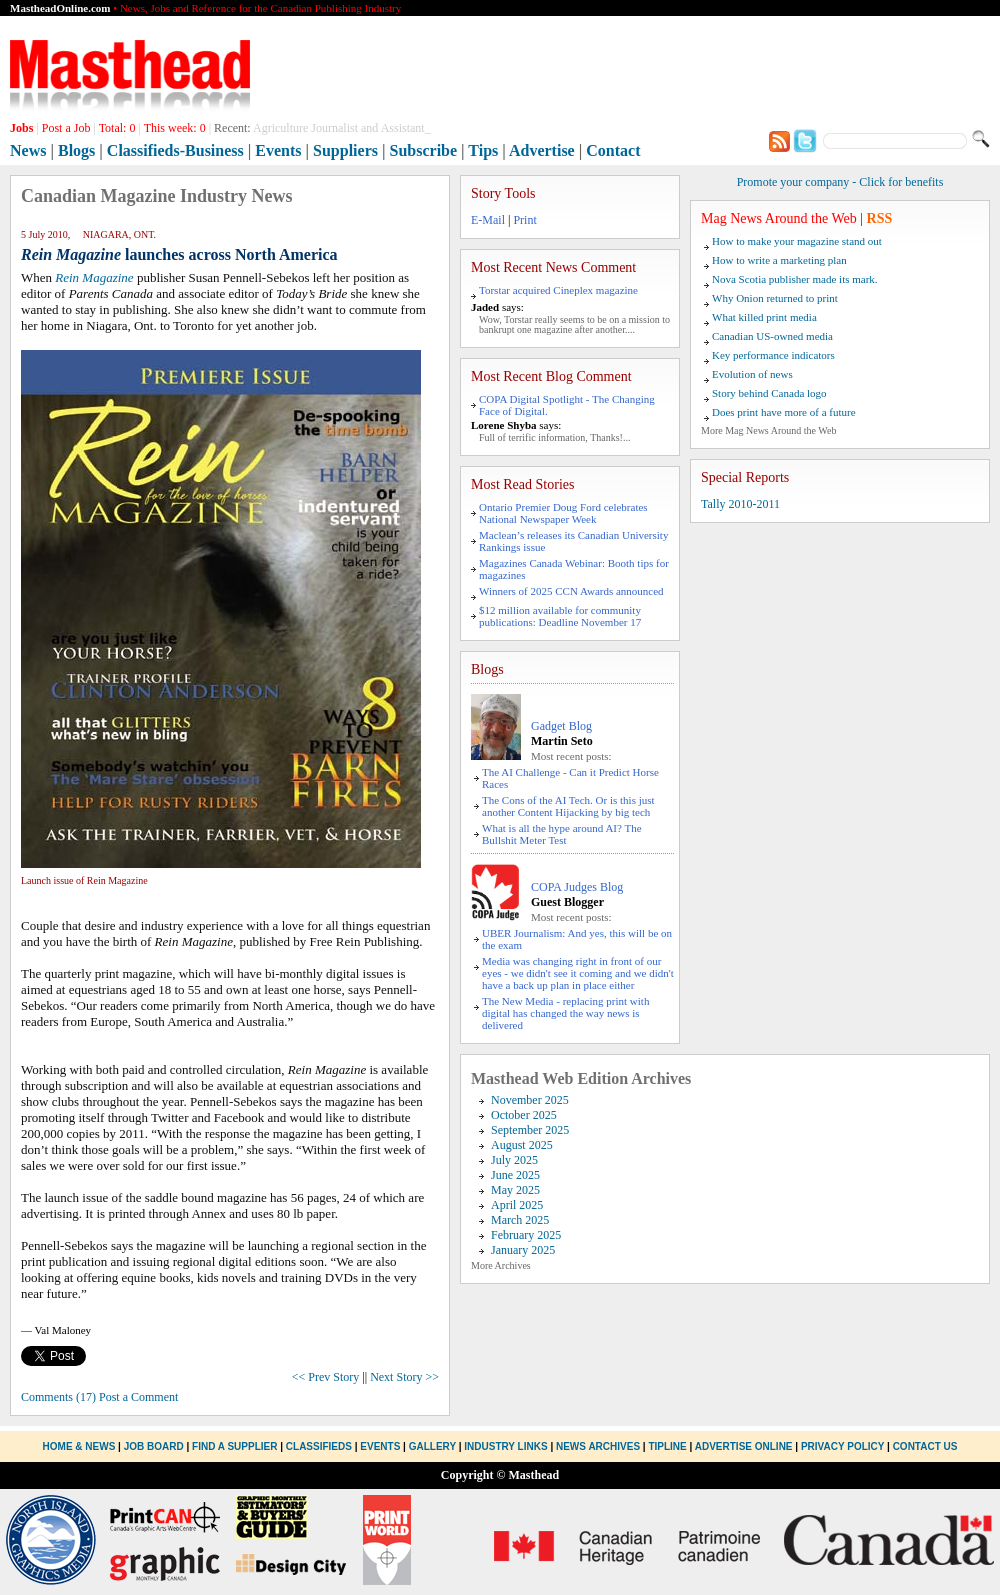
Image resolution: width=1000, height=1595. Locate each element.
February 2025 (526, 1235)
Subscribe (424, 150)
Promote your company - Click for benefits (840, 182)
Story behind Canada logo (769, 393)
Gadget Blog (561, 726)
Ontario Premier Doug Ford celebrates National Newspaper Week (563, 513)
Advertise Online (744, 1446)
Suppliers (345, 150)
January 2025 (523, 1250)
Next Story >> (404, 1377)
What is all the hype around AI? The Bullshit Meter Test (562, 834)
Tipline (667, 1446)
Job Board (154, 1446)
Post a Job (66, 128)
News (28, 150)
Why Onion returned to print (775, 298)
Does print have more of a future (784, 412)
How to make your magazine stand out (797, 241)
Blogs (76, 150)
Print (524, 220)
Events (278, 150)
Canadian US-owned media (772, 336)
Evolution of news (752, 374)
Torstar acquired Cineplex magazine (558, 290)
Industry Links (505, 1446)
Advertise (542, 150)
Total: (117, 128)
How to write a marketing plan (779, 260)
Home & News (81, 1446)
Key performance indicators (773, 355)
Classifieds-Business (175, 150)
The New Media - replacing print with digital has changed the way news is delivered (565, 1013)
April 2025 (517, 1205)
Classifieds (319, 1446)
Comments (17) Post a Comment (99, 1397)
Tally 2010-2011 (740, 504)
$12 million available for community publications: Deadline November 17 (560, 616)
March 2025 (520, 1220)
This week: (175, 128)
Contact (613, 150)
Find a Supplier (234, 1446)
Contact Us (925, 1446)
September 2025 (530, 1130)
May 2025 (515, 1190)
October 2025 (524, 1115)
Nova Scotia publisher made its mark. (795, 279)
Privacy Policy (842, 1446)
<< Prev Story (326, 1377)
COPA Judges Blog (577, 887)
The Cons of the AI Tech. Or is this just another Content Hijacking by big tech (568, 806)
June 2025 (515, 1175)
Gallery (432, 1446)
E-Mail (488, 220)
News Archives (598, 1446)
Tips (483, 150)
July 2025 (514, 1160)
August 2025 (522, 1145)
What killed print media (764, 317)
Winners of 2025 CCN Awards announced (571, 591)
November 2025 (530, 1100)
